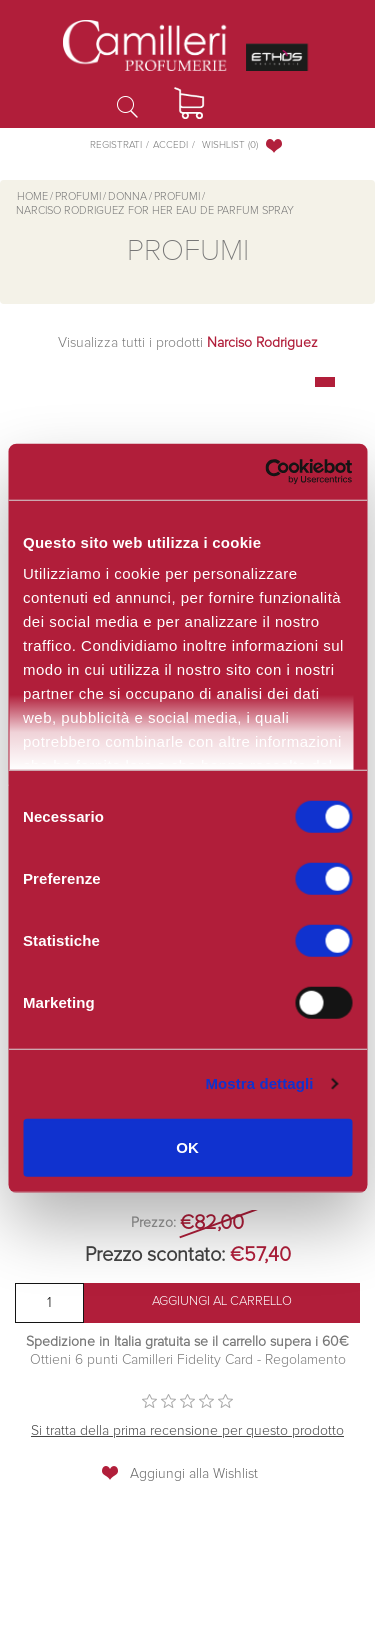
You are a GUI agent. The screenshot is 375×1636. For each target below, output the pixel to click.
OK (187, 1146)
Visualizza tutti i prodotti (188, 343)
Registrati (116, 145)
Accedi (170, 145)
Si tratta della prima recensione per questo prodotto (187, 1431)
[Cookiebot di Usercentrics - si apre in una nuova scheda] (264, 472)
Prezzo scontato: (155, 1255)
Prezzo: (153, 1223)
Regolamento (303, 1360)
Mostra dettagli (259, 1083)
